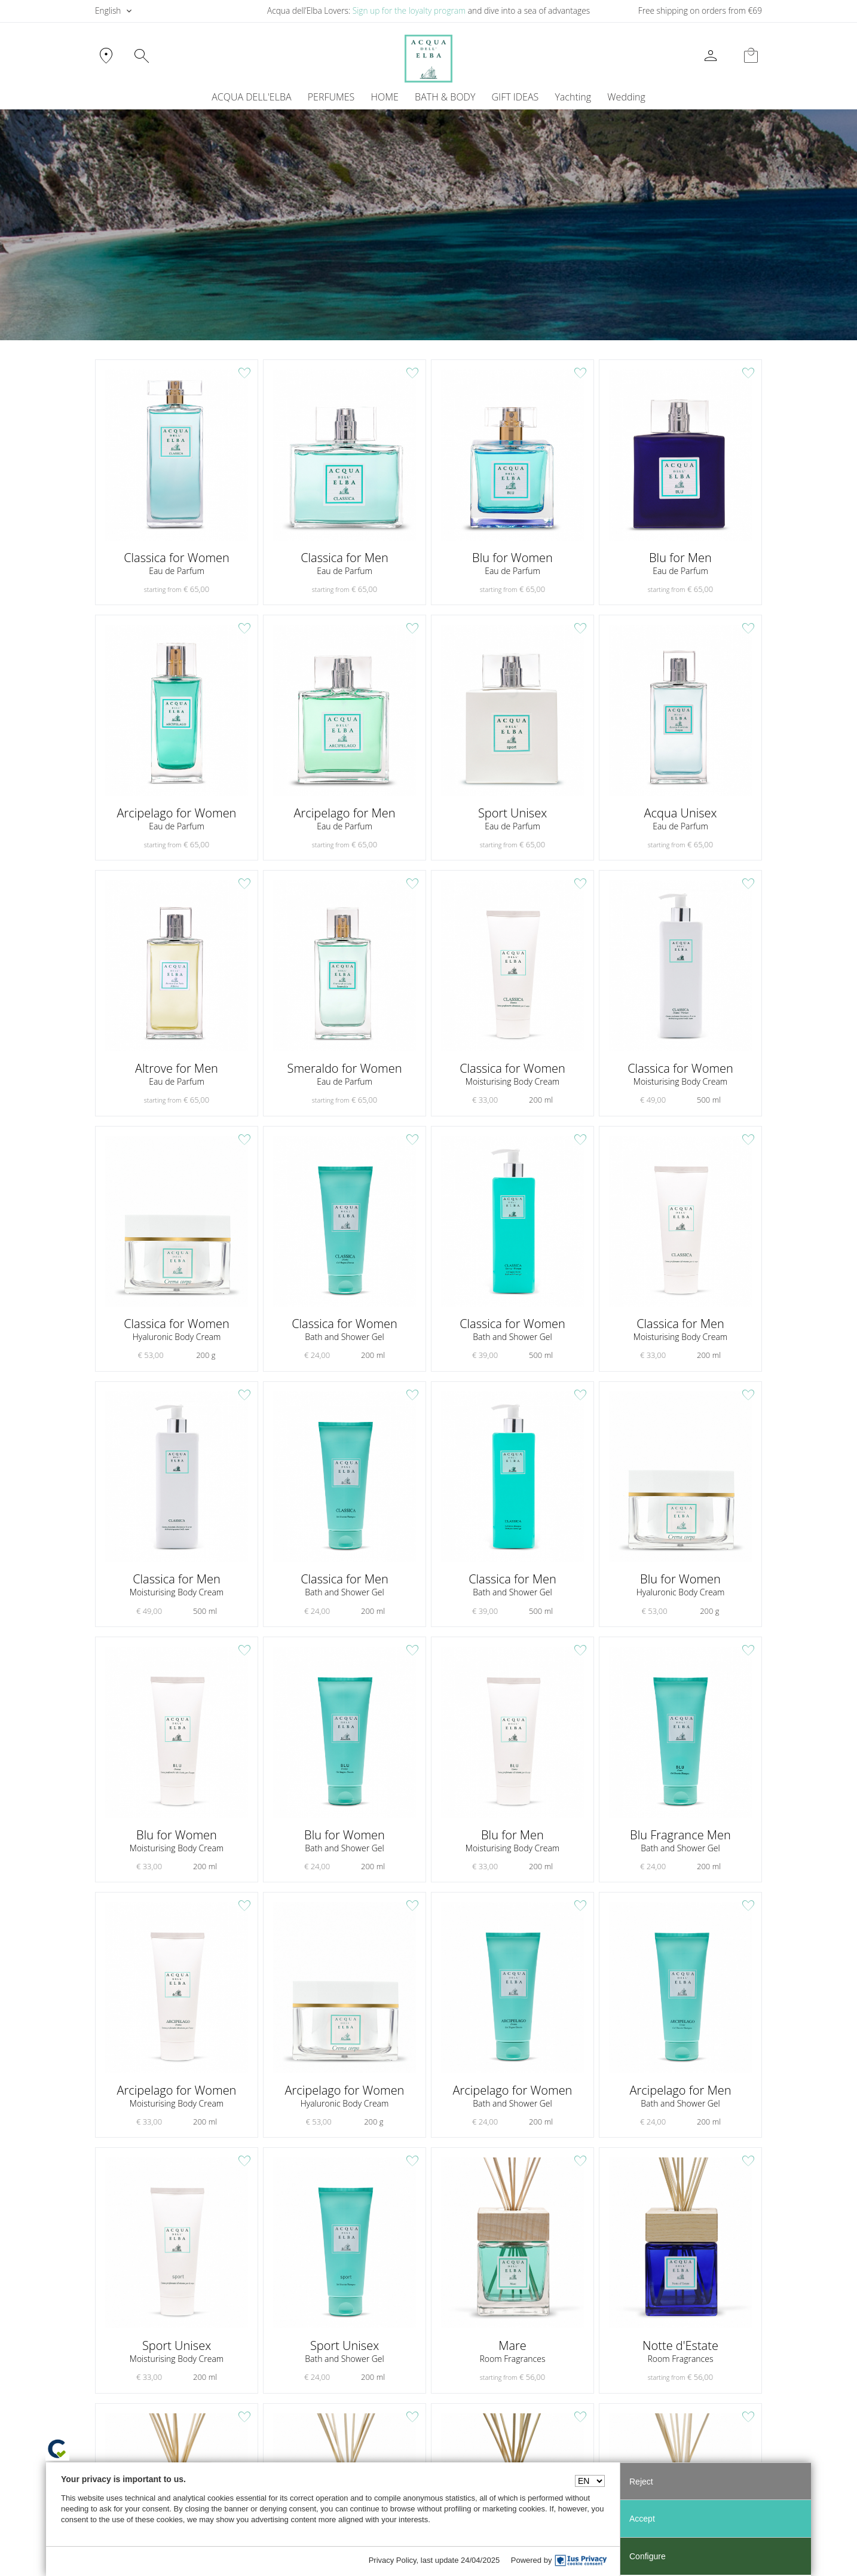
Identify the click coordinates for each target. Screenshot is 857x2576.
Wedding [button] (626, 96)
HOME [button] (385, 96)
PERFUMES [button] (331, 96)
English (108, 10)
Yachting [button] (573, 96)
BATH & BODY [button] (445, 96)
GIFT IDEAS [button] (515, 96)
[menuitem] (573, 97)
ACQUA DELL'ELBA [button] (251, 96)
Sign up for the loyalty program (409, 10)
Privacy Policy (393, 2560)
